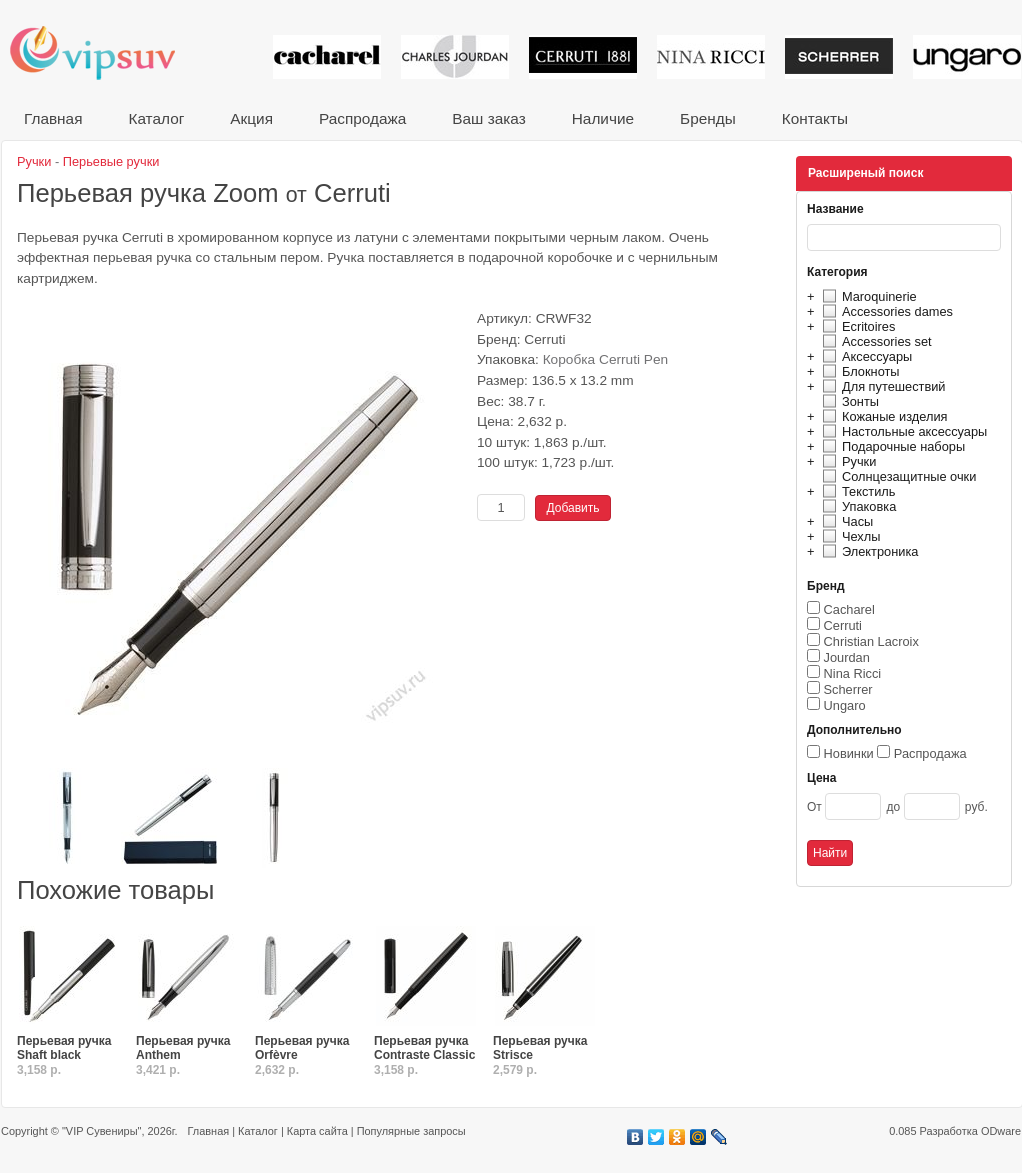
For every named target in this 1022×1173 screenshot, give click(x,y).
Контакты (815, 118)
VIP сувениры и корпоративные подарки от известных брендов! (106, 52)
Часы (845, 521)
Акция (251, 118)
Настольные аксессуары (902, 431)
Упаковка (856, 506)
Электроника (867, 551)
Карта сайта (317, 1131)
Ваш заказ (488, 118)
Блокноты (858, 371)
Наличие (603, 118)
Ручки (846, 461)
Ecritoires (856, 326)
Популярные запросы (411, 1131)
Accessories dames (885, 311)
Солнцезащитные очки (896, 476)
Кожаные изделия (882, 416)
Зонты (848, 401)
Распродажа (362, 118)
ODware (1001, 1131)
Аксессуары (864, 356)
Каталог (156, 118)
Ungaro (845, 705)
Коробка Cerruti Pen (606, 359)
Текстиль (856, 491)
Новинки (849, 753)
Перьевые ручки (111, 161)
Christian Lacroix (871, 641)
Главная (53, 118)
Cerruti (843, 625)
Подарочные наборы (891, 446)
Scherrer (848, 689)
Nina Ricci (853, 673)
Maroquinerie (867, 296)
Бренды (708, 118)
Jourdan (847, 657)
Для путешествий (881, 386)
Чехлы (848, 536)
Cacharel (849, 609)
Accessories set (874, 341)
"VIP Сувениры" (101, 1131)
